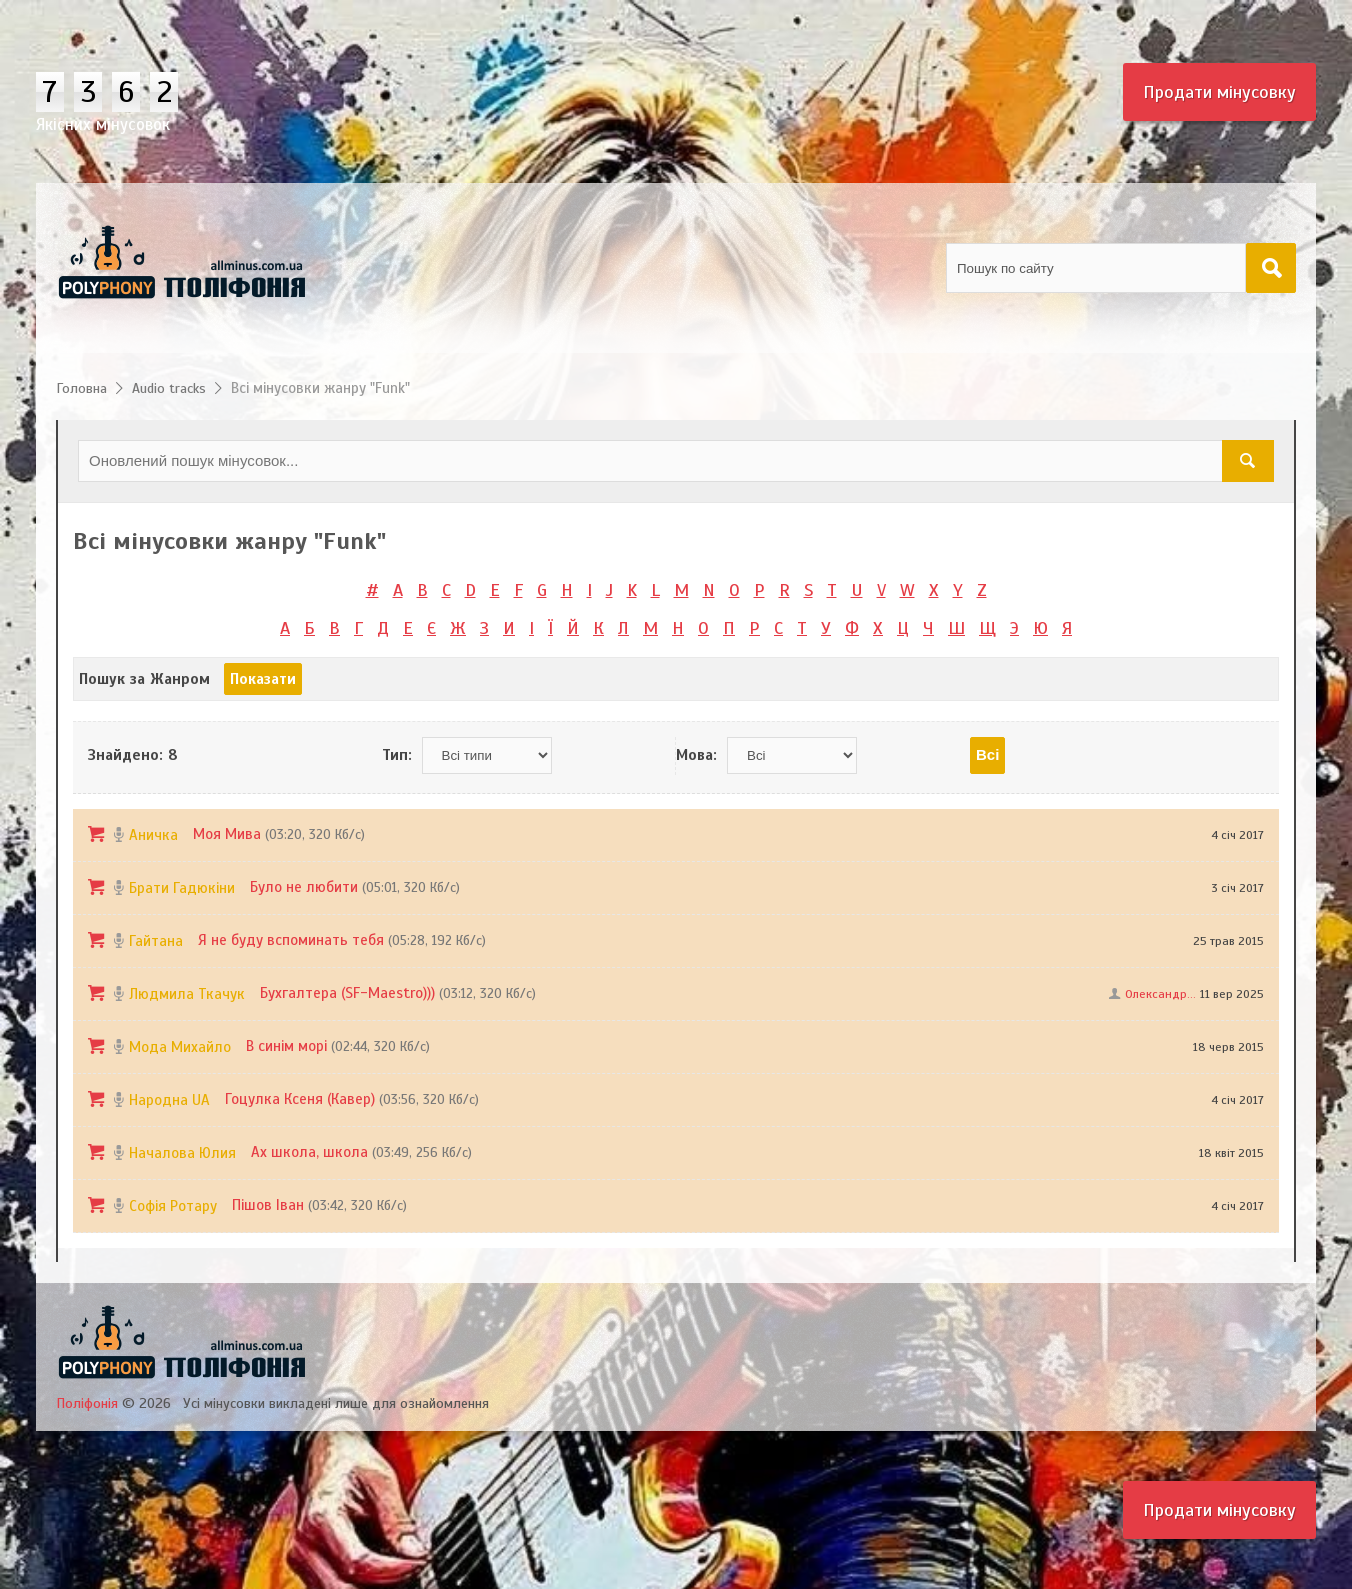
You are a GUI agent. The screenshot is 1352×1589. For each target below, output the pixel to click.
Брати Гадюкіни (182, 888)
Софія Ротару (173, 1206)
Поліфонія (87, 1403)
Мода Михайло (180, 1047)
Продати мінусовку (1219, 92)
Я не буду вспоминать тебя (291, 940)
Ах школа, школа (309, 1152)
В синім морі (286, 1046)
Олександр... (1160, 994)
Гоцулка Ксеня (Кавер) (300, 1099)
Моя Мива (227, 834)
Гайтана (156, 941)
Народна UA (169, 1100)
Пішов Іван (268, 1205)
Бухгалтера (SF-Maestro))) (347, 993)
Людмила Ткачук (187, 994)
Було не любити (304, 887)
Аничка (153, 835)
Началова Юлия (182, 1153)
